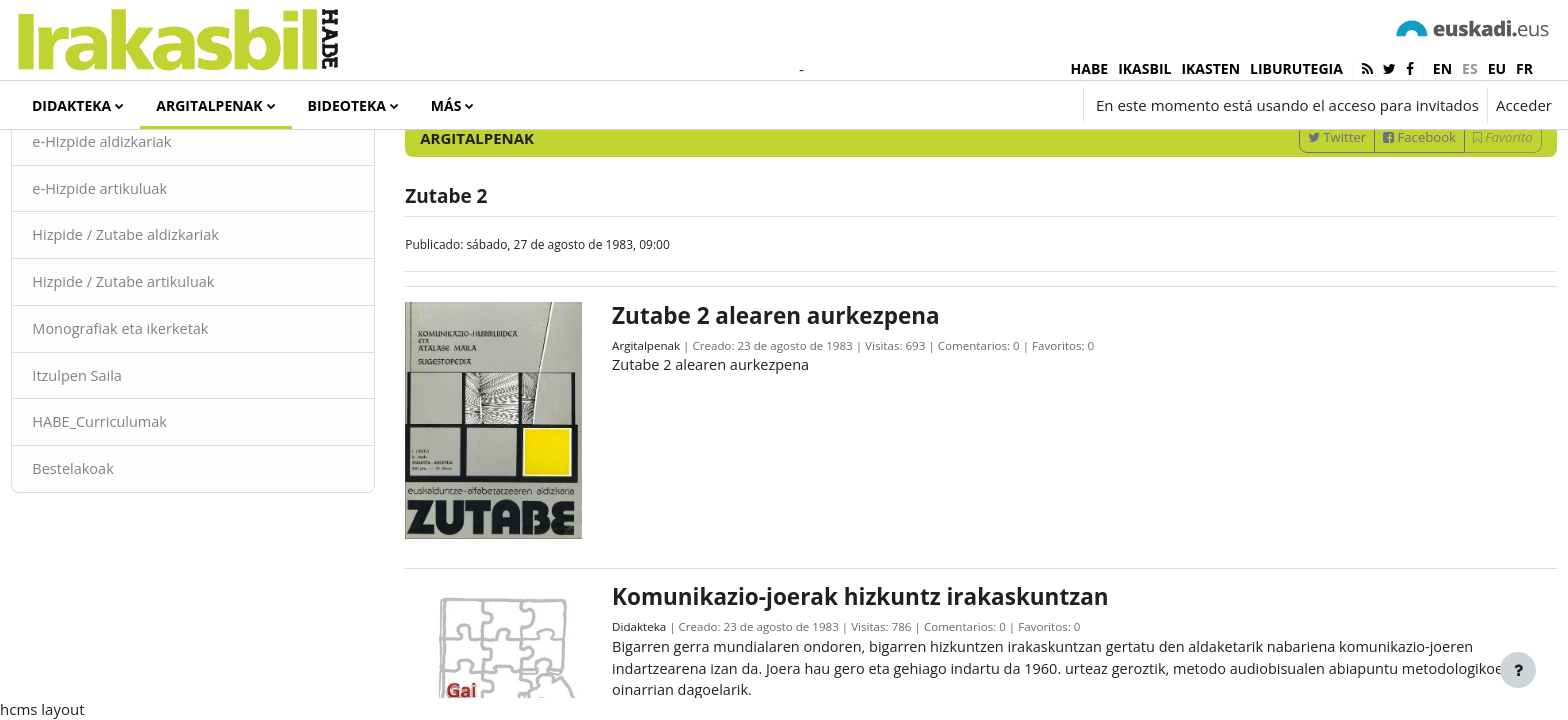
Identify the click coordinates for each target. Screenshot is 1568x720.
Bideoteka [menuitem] (347, 105)
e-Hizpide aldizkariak (149, 218)
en (1442, 68)
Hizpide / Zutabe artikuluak (171, 360)
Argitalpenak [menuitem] (209, 105)
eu (1497, 68)
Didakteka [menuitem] (71, 105)
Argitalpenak (658, 422)
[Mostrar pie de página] (1518, 670)
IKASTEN (1210, 68)
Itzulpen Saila (123, 455)
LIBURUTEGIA (1296, 68)
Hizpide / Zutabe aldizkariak (173, 313)
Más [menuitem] (446, 105)
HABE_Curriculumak (146, 503)
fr (1524, 68)
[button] (955, 105)
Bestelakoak (119, 550)
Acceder (1524, 105)
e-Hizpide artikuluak (146, 265)
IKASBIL (1144, 68)
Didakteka (651, 690)
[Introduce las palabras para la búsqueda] (1339, 159)
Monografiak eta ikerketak (168, 408)
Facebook (1375, 213)
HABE (1090, 68)
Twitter (1292, 213)
